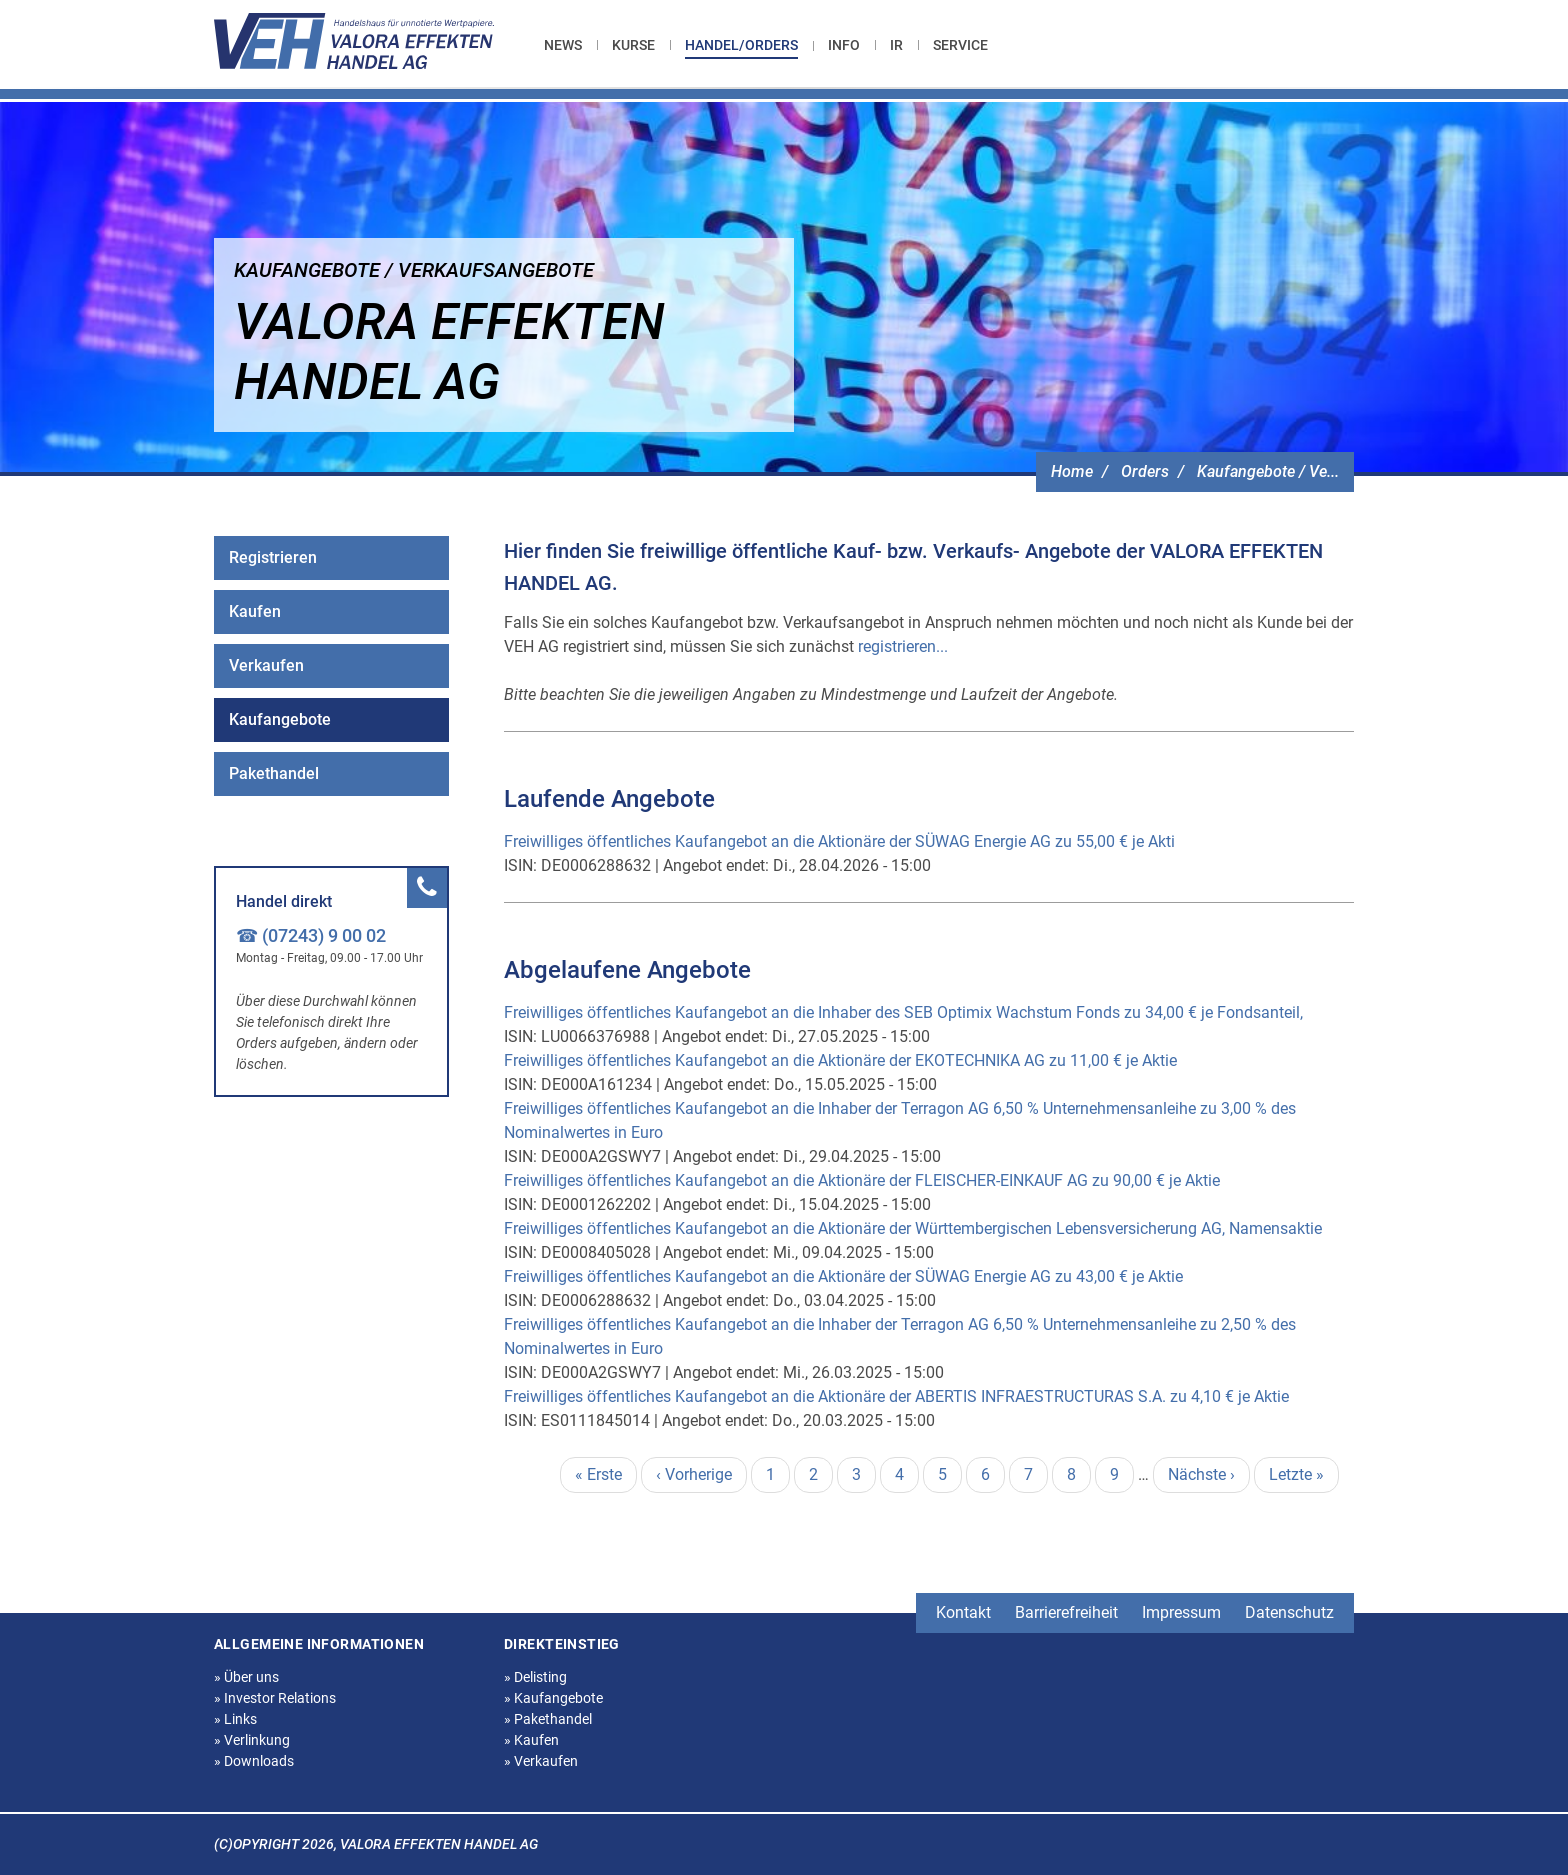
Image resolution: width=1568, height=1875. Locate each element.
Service (960, 45)
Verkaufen (266, 665)
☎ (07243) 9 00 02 (311, 935)
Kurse (633, 45)
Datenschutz (1289, 1612)
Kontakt (963, 1612)
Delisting (535, 1677)
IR (896, 45)
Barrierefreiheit (1066, 1612)
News (563, 45)
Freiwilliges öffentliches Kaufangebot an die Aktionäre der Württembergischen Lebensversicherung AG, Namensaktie (913, 1228)
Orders (1145, 471)
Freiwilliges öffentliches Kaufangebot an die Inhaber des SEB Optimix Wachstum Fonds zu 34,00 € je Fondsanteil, (903, 1012)
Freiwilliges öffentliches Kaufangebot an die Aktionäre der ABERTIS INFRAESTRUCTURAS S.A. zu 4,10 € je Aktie (896, 1396)
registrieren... (903, 646)
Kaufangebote (280, 719)
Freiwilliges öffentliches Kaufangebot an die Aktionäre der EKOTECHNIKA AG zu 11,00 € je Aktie (840, 1060)
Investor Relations (275, 1698)
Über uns (246, 1677)
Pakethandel (274, 773)
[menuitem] (570, 45)
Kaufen (255, 611)
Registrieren (273, 557)
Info (844, 45)
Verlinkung (252, 1740)
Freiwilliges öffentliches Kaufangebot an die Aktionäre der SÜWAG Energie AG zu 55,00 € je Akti (839, 841)
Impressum (1181, 1612)
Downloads (254, 1761)
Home (1072, 471)
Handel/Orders (741, 45)
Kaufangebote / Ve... (1268, 471)
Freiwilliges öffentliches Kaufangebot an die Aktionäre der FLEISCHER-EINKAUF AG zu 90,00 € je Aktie (862, 1180)
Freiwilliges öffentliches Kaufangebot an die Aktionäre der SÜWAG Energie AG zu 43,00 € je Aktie (843, 1276)
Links (235, 1719)
